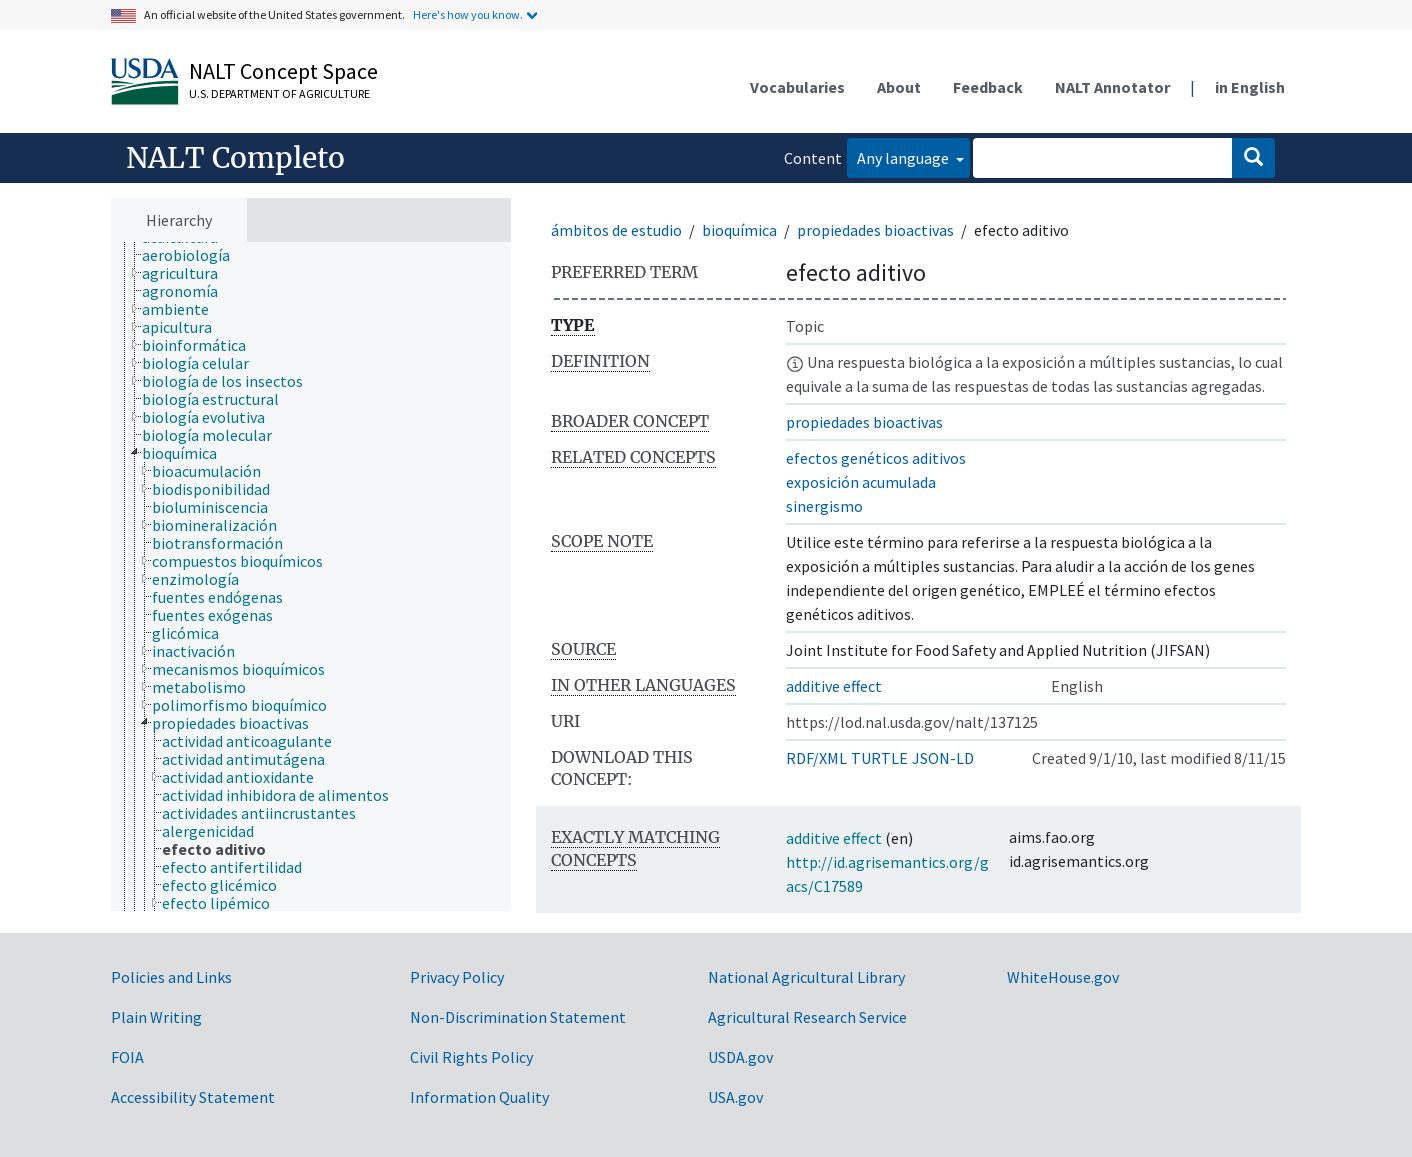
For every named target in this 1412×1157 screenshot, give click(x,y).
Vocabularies (797, 87)
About (899, 87)
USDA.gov (740, 1057)
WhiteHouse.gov (1063, 977)
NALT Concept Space (283, 71)
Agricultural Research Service (807, 1017)
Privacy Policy (457, 977)
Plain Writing (156, 1017)
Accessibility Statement (193, 1097)
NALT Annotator (1112, 87)
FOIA (127, 1057)
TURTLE (879, 758)
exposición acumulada (861, 482)
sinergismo (824, 506)
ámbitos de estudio (616, 230)
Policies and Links (171, 977)
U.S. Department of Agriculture (279, 93)
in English (1250, 87)
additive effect (834, 686)
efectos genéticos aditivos (876, 458)
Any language (904, 158)
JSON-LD (943, 758)
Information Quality (479, 1097)
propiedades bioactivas (875, 230)
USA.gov (735, 1097)
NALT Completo (235, 158)
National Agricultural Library (806, 977)
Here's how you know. (468, 14)
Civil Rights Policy (471, 1057)
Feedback (988, 87)
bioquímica (739, 230)
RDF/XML (816, 758)
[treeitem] (194, 255)
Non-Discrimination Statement (518, 1017)
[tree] (311, 577)
